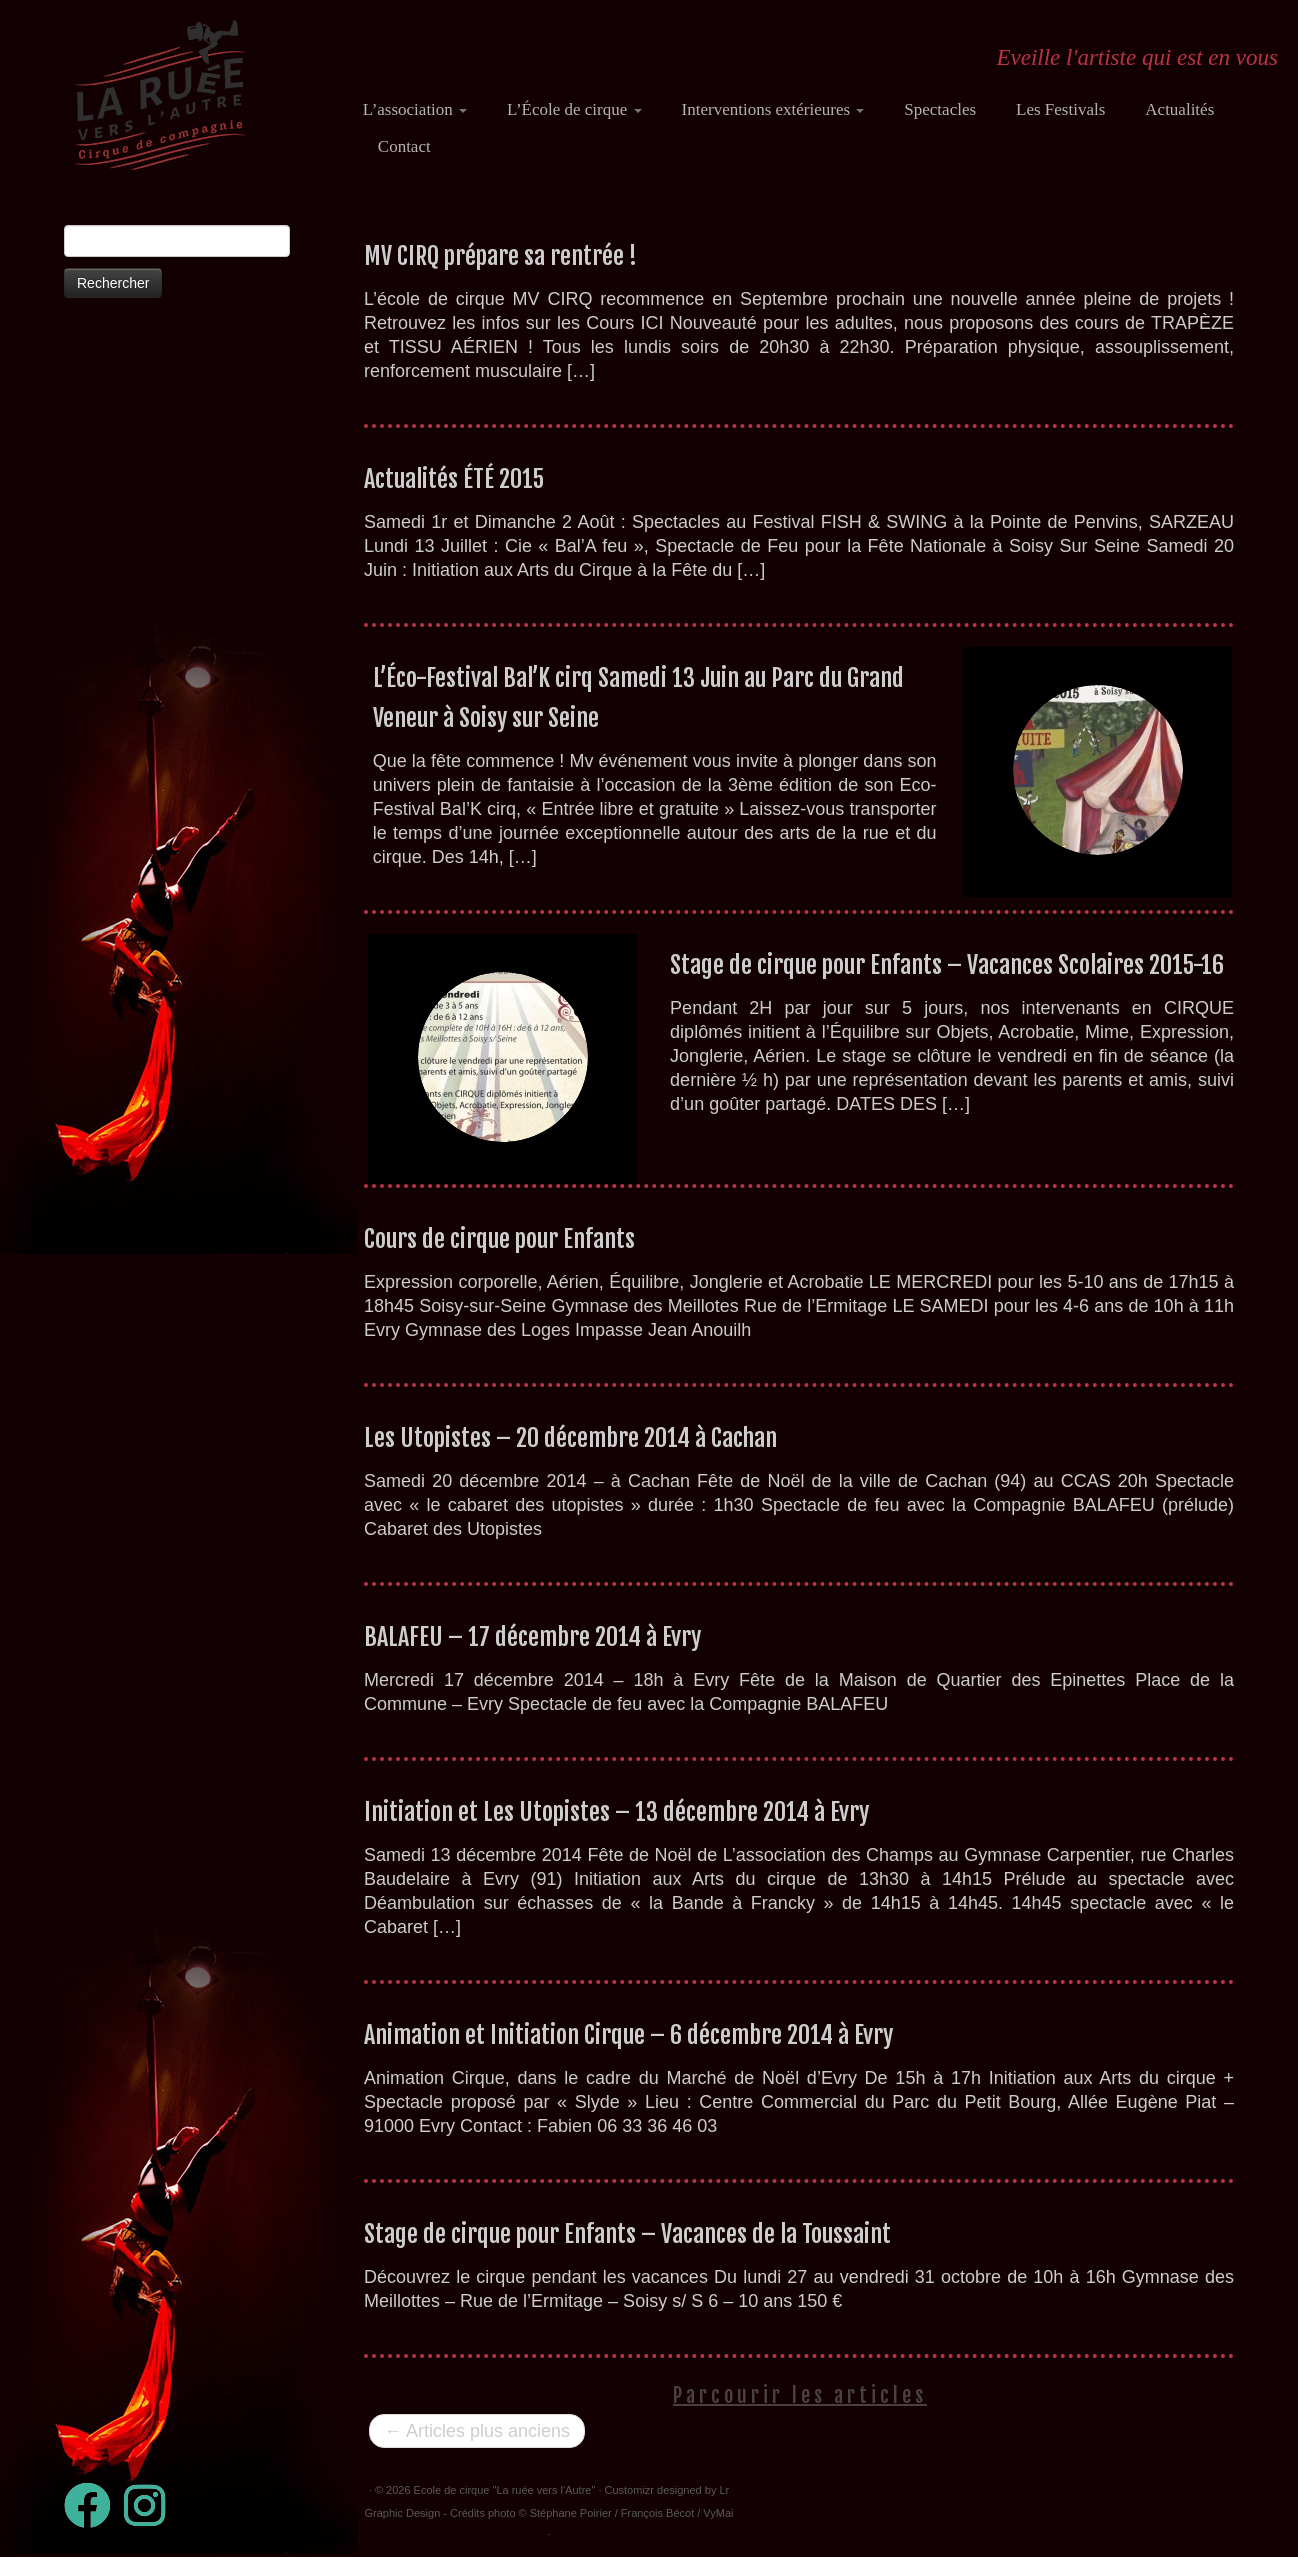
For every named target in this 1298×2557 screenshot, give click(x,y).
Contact (404, 146)
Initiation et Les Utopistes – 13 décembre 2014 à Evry (616, 1812)
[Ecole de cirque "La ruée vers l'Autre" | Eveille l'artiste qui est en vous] (160, 95)
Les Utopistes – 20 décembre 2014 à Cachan (570, 1438)
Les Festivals (1060, 109)
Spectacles (940, 109)
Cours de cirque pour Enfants (499, 1239)
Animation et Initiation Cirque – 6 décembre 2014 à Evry (628, 2035)
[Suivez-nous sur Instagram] (151, 2505)
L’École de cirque (574, 109)
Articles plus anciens (477, 2431)
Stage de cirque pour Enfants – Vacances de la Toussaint (627, 2234)
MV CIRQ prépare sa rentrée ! (500, 256)
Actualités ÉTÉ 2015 (454, 479)
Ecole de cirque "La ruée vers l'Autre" (505, 2490)
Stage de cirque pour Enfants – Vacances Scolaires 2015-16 (947, 965)
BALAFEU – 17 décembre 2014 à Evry (532, 1637)
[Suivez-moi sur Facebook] (94, 2505)
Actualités (1179, 109)
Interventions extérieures (773, 109)
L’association (415, 109)
